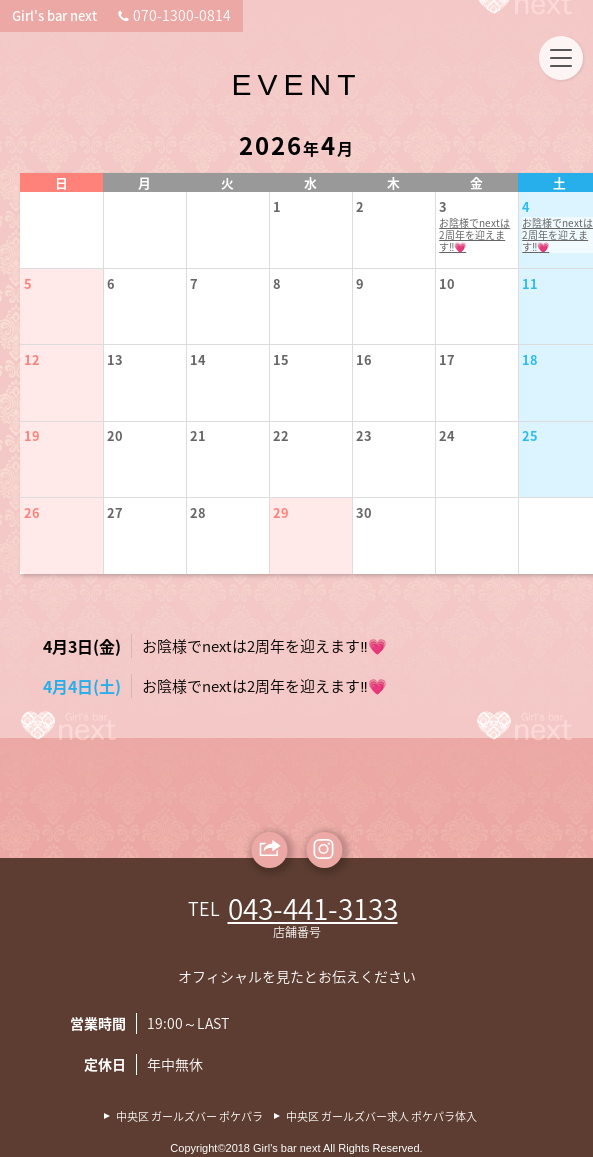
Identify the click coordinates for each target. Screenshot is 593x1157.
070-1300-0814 (504, 15)
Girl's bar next (72, 15)
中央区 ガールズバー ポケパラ (189, 1117)
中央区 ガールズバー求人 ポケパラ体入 (381, 1117)
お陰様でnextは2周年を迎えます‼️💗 (449, 239)
